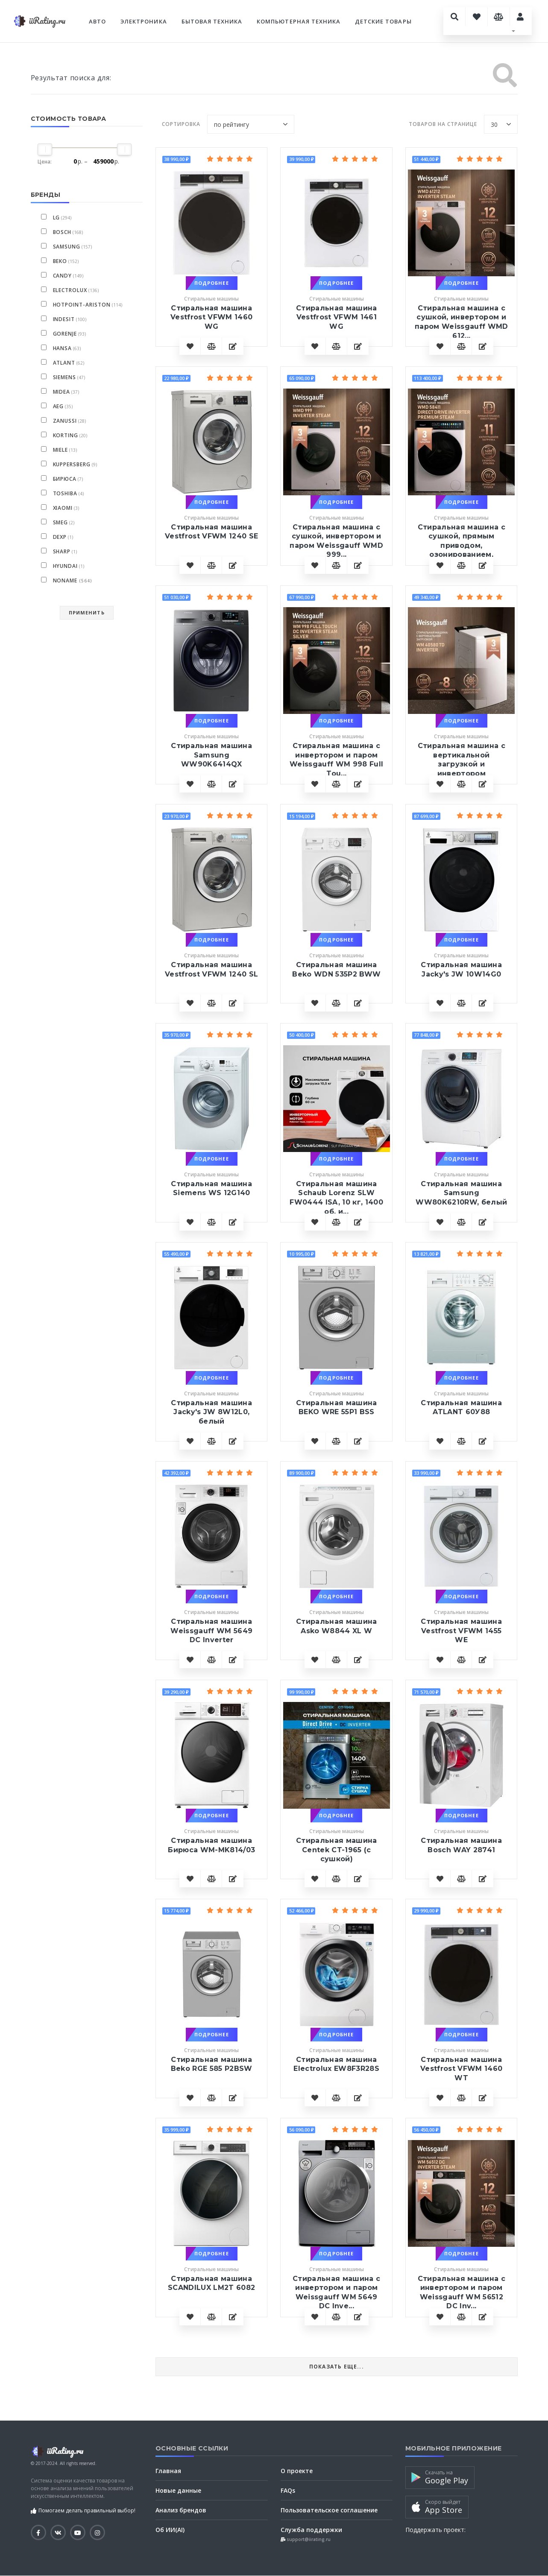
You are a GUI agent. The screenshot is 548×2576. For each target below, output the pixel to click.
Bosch (62, 232)
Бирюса (65, 478)
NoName (73, 580)
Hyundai (65, 566)
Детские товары (383, 21)
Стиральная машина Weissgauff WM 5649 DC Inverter (211, 1630)
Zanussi (65, 420)
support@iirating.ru (308, 2539)
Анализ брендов (180, 2510)
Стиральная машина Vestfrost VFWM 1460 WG (211, 317)
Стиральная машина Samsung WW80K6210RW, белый (461, 1193)
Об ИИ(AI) (170, 2530)
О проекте (297, 2471)
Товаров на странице (443, 124)
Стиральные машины (211, 298)
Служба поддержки (311, 2530)
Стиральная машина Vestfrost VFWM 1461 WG (336, 317)
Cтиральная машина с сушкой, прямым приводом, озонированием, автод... (461, 545)
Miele (60, 449)
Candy (62, 275)
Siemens (64, 377)
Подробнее (211, 283)
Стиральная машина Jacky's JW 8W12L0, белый (211, 1412)
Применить (87, 612)
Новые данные (178, 2490)
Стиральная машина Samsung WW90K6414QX (211, 755)
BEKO (60, 261)
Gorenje (65, 333)
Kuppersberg (72, 464)
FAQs (288, 2490)
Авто (97, 21)
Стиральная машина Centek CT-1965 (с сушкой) (336, 1849)
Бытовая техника (212, 21)
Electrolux (70, 290)
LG (56, 217)
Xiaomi (63, 508)
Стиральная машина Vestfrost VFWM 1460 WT (461, 2069)
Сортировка (181, 124)
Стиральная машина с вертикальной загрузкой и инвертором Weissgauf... (461, 764)
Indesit (64, 319)
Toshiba (65, 493)
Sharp (62, 551)
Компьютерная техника (298, 21)
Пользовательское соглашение (329, 2510)
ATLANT (64, 362)
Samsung (67, 246)
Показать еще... (336, 2366)
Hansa (62, 348)
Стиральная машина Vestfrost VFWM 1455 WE (461, 1630)
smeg (60, 522)
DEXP (60, 537)
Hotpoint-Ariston (82, 304)
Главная (168, 2471)
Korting (66, 435)
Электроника (143, 21)
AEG (58, 406)
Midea (61, 391)
